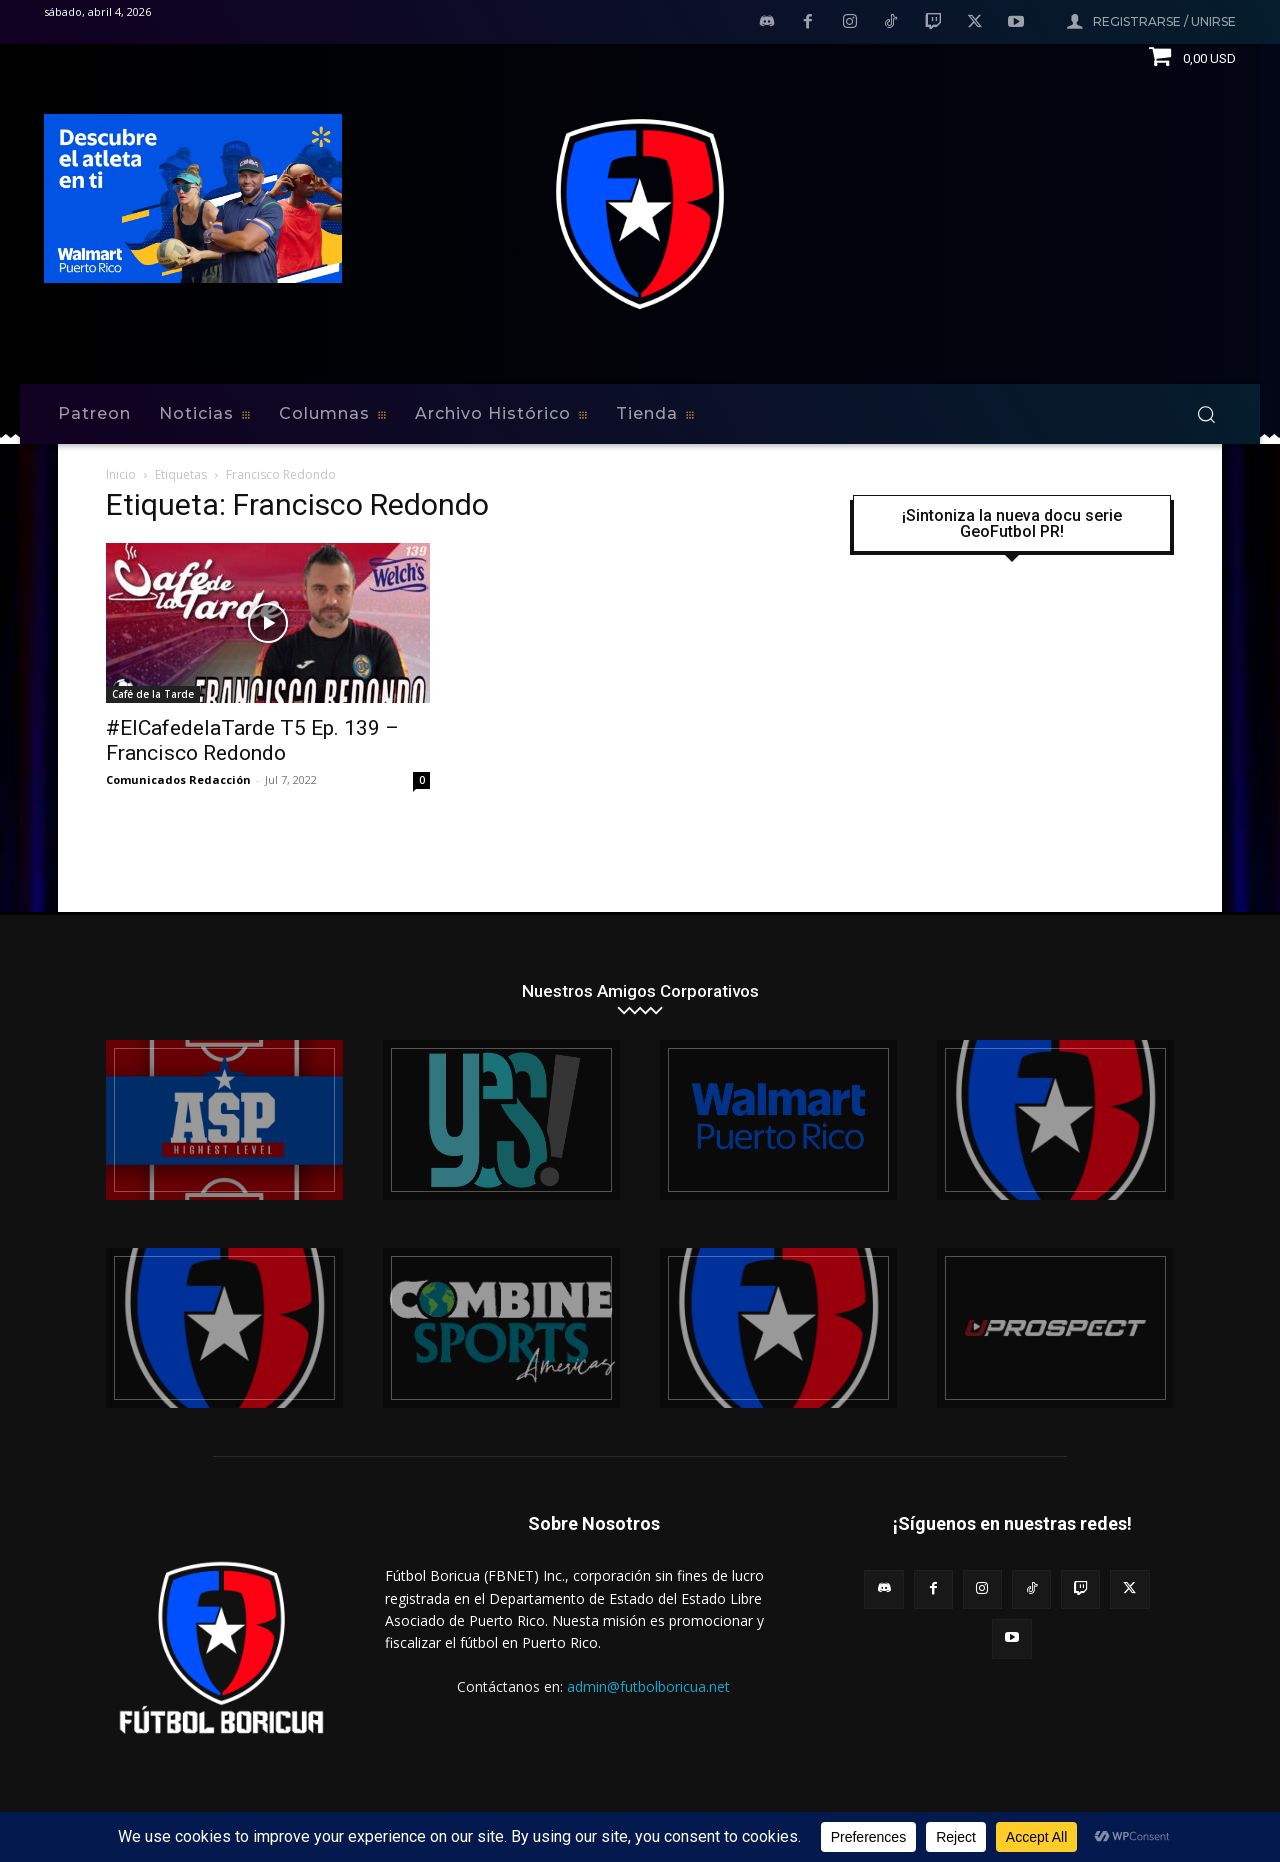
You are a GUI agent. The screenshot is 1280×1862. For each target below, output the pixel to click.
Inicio (121, 474)
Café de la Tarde (153, 694)
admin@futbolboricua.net (648, 1686)
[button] (1206, 414)
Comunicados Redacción (178, 779)
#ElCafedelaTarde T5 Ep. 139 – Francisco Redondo (252, 740)
